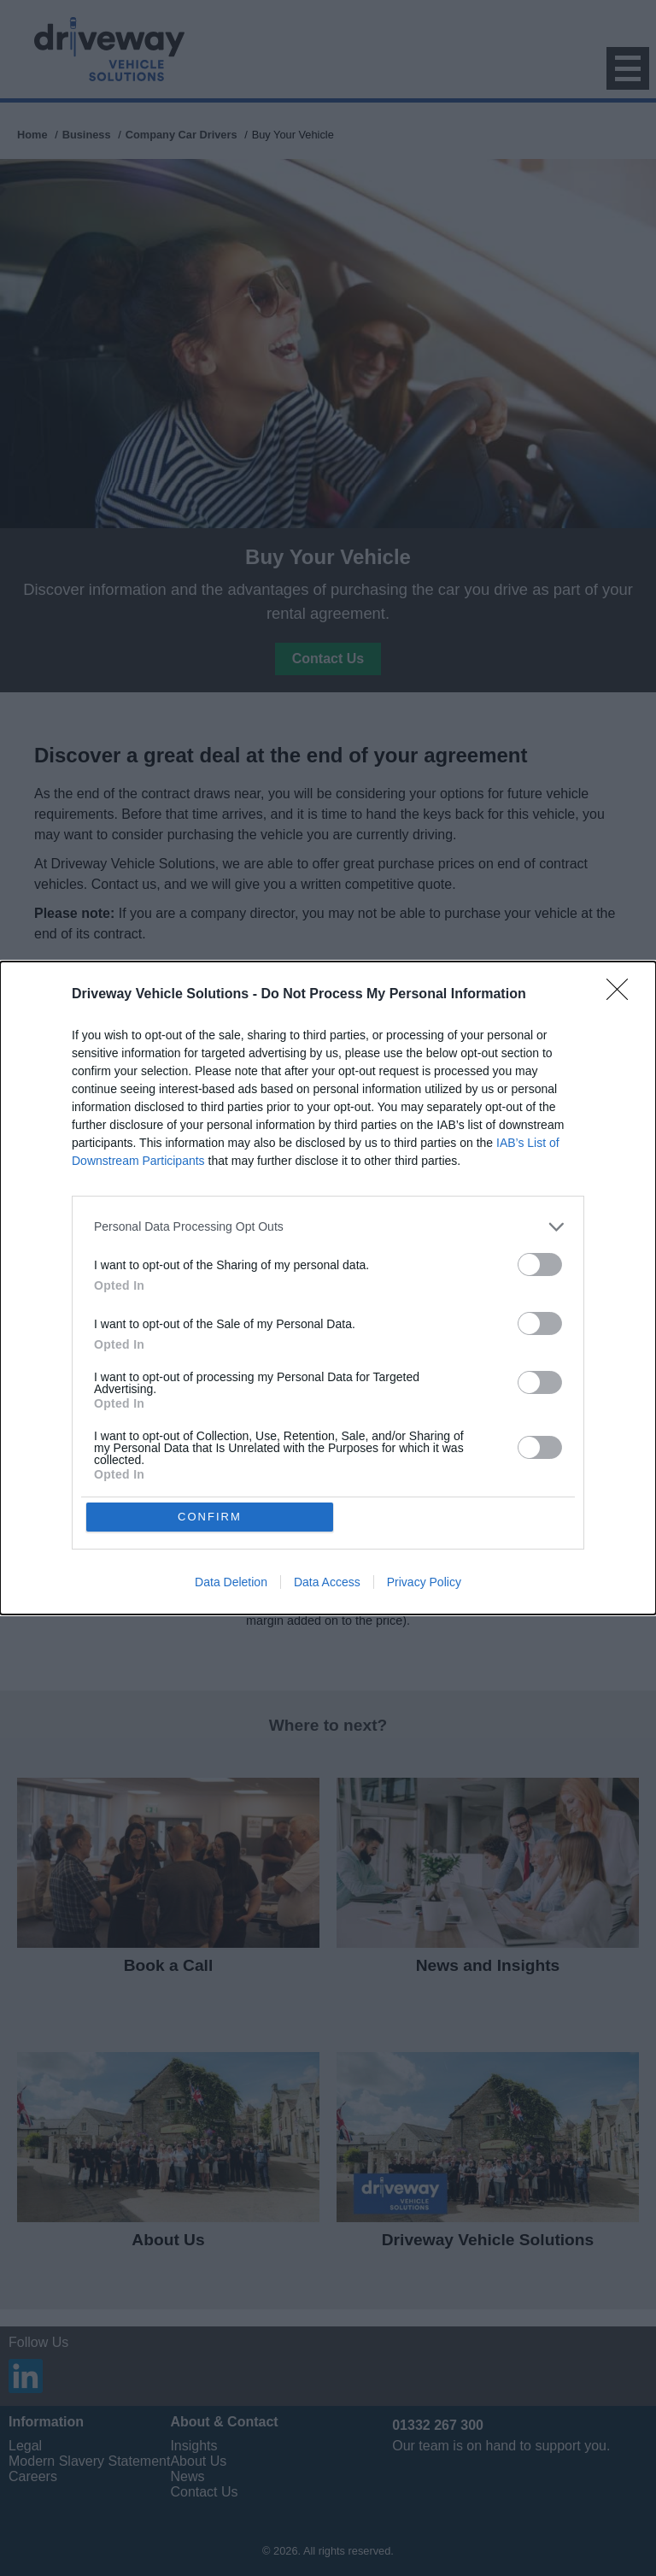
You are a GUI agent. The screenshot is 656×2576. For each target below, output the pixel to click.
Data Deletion (231, 1583)
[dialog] (328, 1288)
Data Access (327, 1583)
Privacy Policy (424, 1583)
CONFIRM (211, 1516)
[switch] (540, 1263)
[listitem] (328, 1226)
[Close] (622, 994)
